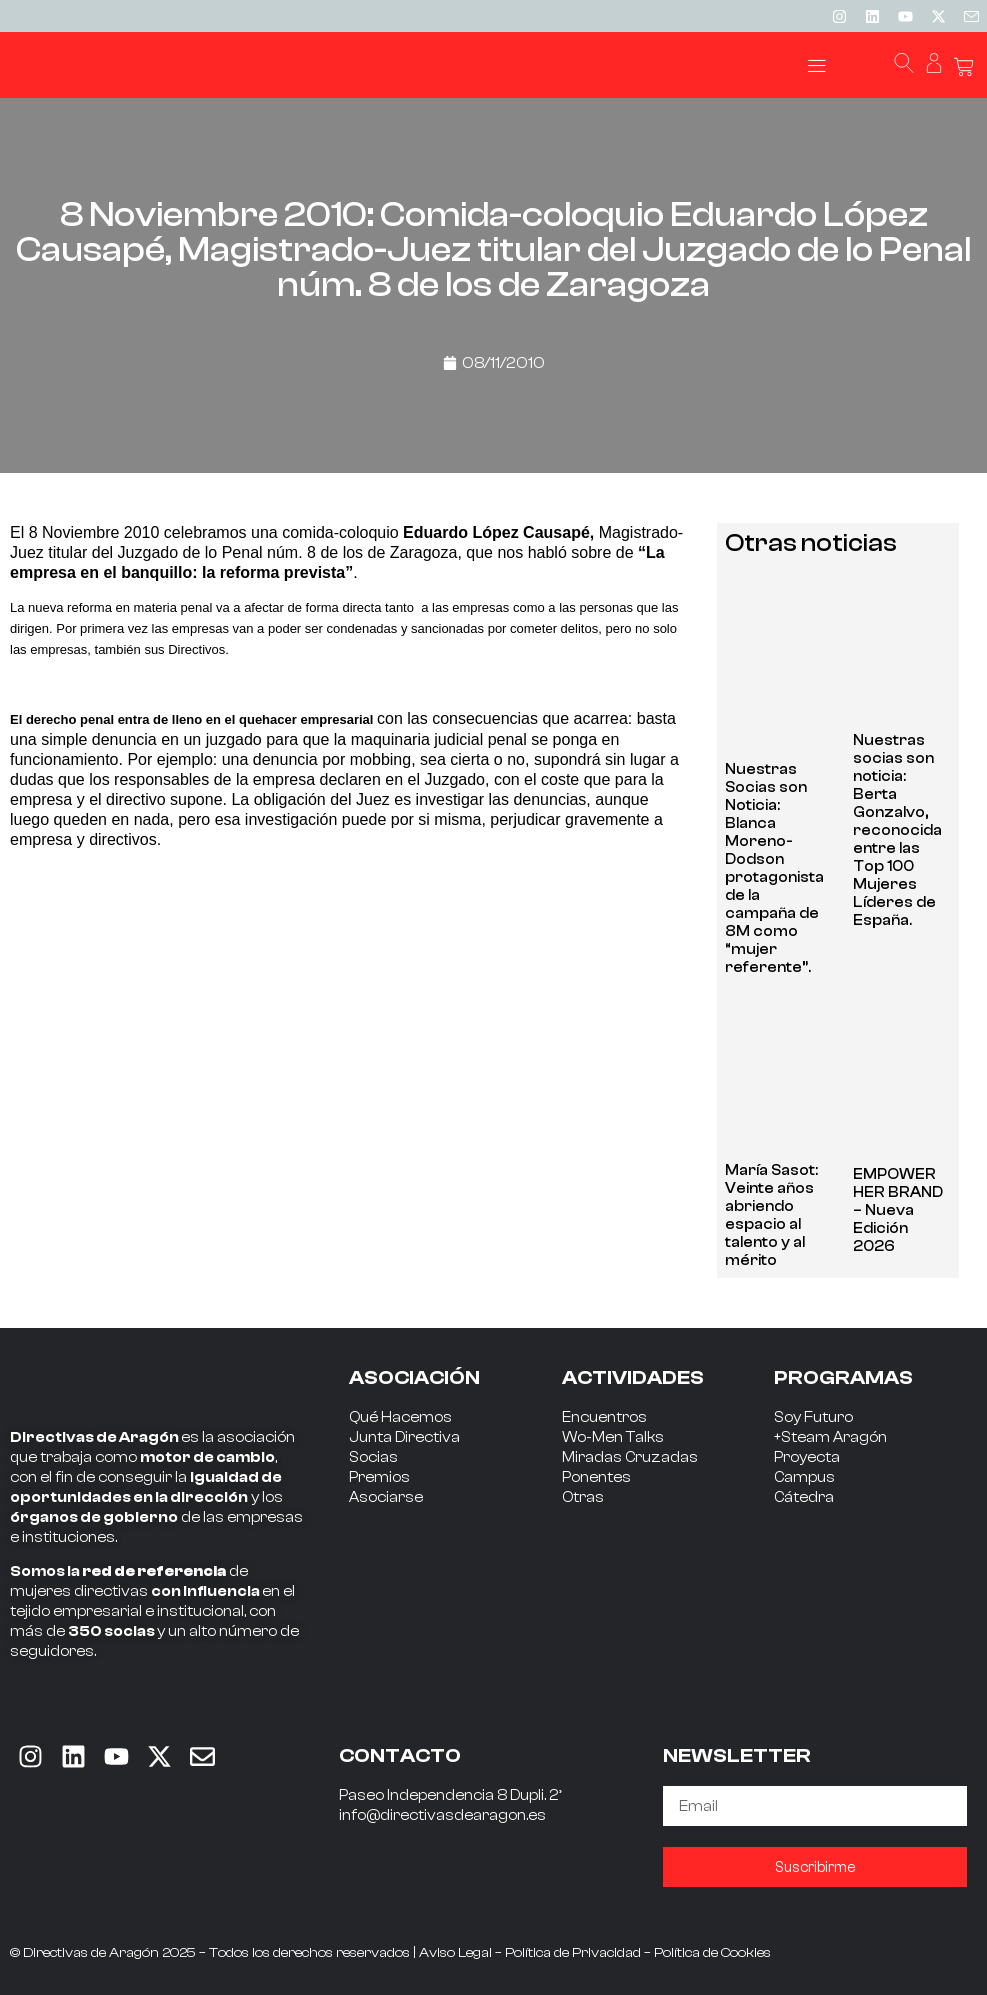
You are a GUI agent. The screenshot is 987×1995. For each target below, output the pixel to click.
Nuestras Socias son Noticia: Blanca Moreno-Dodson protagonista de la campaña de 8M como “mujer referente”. (774, 868)
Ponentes (596, 1477)
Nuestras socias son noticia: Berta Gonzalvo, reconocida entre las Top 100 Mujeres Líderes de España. (897, 830)
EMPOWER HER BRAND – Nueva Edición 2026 (898, 1210)
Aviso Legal (455, 1953)
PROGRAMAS (843, 1377)
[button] (816, 65)
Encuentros (604, 1417)
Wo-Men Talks (613, 1437)
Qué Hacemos (400, 1417)
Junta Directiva (404, 1437)
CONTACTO (400, 1755)
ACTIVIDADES (633, 1377)
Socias (373, 1457)
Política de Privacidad (573, 1953)
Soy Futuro (813, 1417)
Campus (804, 1477)
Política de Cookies (712, 1953)
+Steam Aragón (830, 1437)
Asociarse (386, 1497)
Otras (583, 1497)
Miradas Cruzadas (630, 1457)
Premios (379, 1477)
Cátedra (804, 1497)
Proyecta (807, 1457)
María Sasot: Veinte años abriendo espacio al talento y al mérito (771, 1215)
